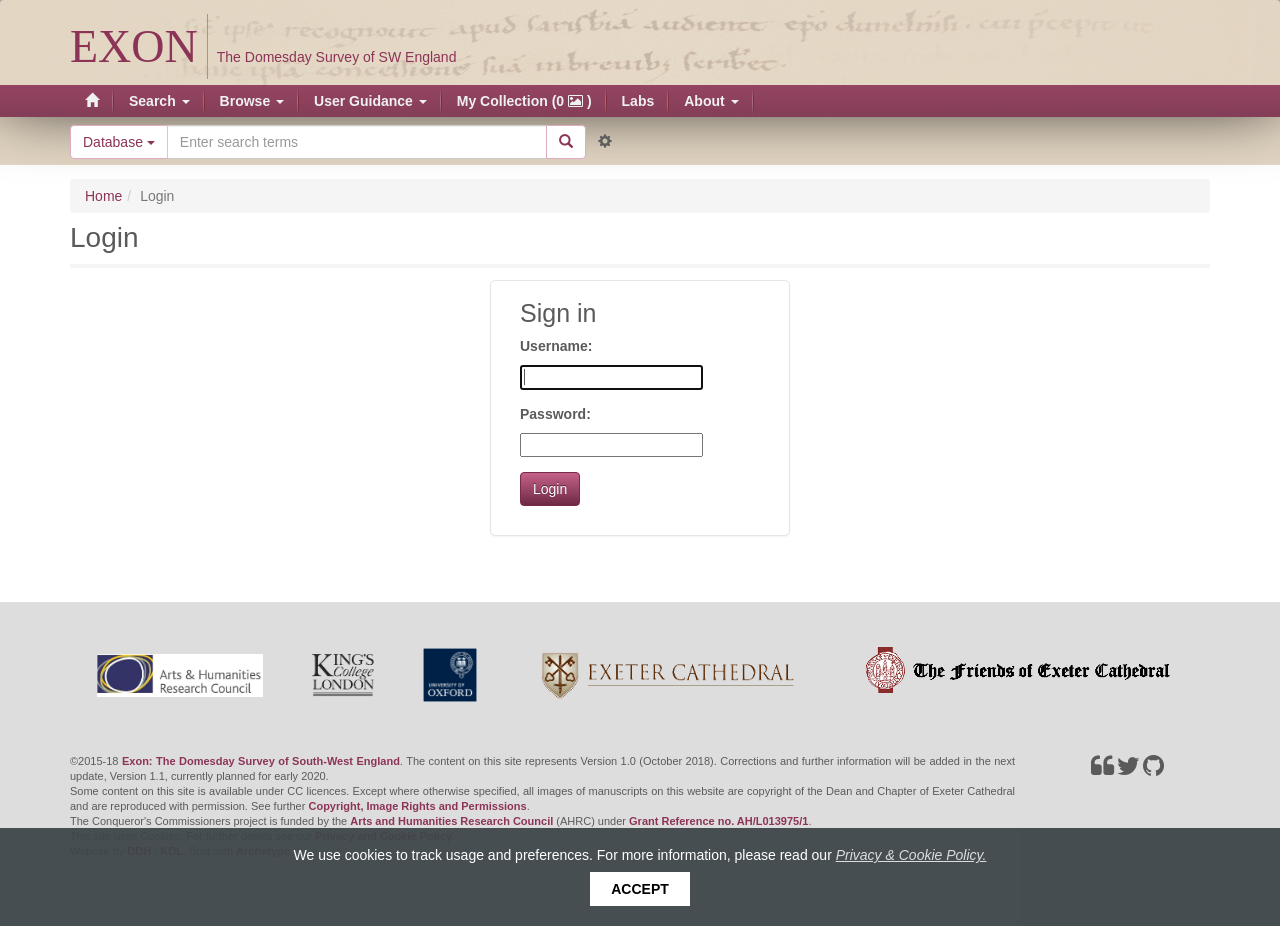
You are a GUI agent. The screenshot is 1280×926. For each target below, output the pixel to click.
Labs (638, 101)
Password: (555, 414)
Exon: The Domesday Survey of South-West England (261, 761)
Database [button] (119, 142)
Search (159, 101)
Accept (640, 889)
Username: (556, 346)
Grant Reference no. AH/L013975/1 (718, 821)
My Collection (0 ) (524, 101)
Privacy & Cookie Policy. (911, 855)
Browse (252, 101)
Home (103, 196)
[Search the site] (357, 142)
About (711, 101)
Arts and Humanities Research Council (451, 821)
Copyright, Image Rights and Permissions (417, 806)
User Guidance (370, 101)
